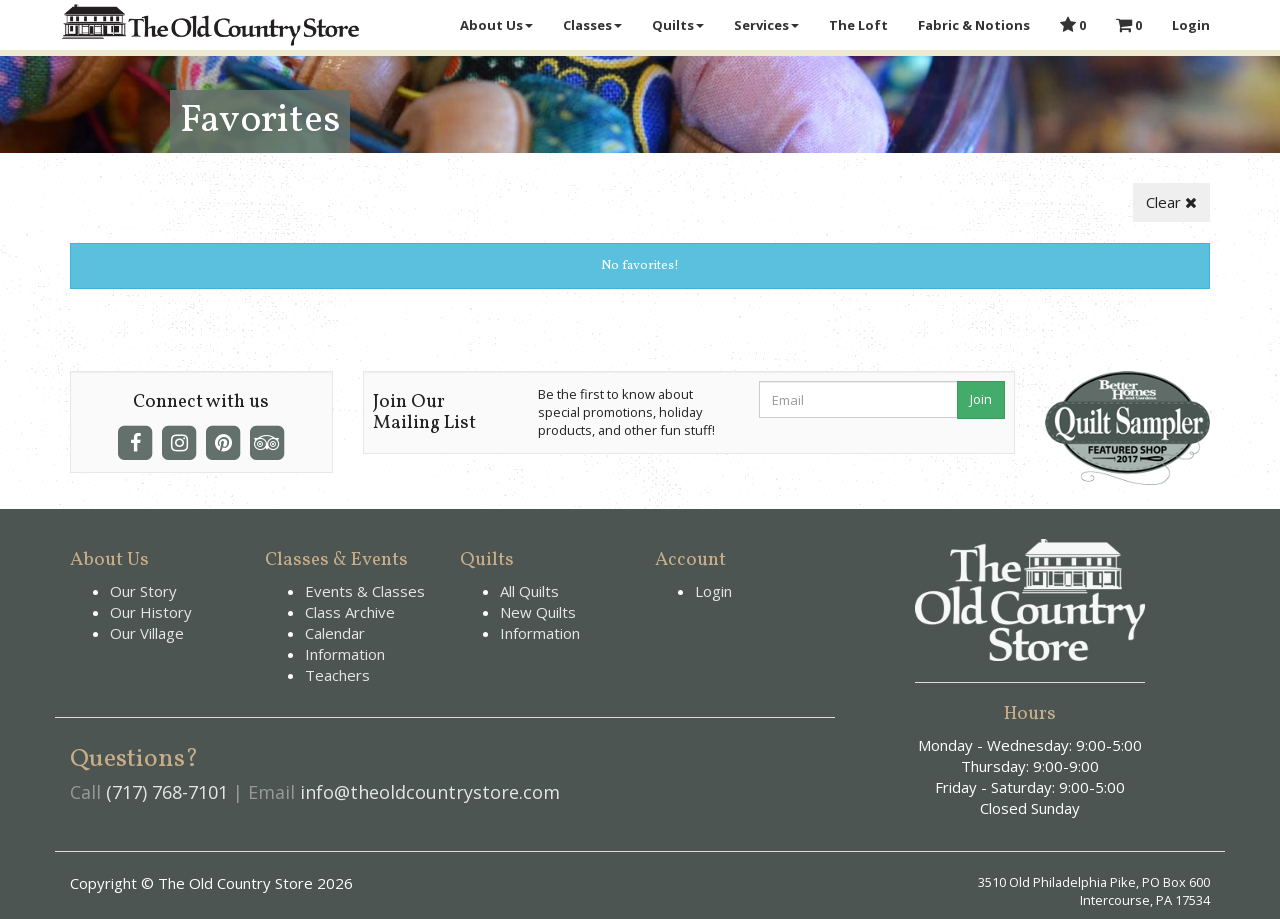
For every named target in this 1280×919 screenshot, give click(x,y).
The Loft (858, 25)
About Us (496, 25)
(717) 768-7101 (167, 792)
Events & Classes (365, 591)
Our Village (147, 633)
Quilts (678, 25)
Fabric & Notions (974, 25)
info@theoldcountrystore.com (430, 792)
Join (981, 399)
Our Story (143, 591)
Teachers (337, 675)
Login (1191, 25)
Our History (151, 612)
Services (766, 25)
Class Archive (350, 612)
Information (345, 654)
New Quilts (538, 612)
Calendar (335, 633)
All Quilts (529, 591)
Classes (592, 25)
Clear (1171, 202)
